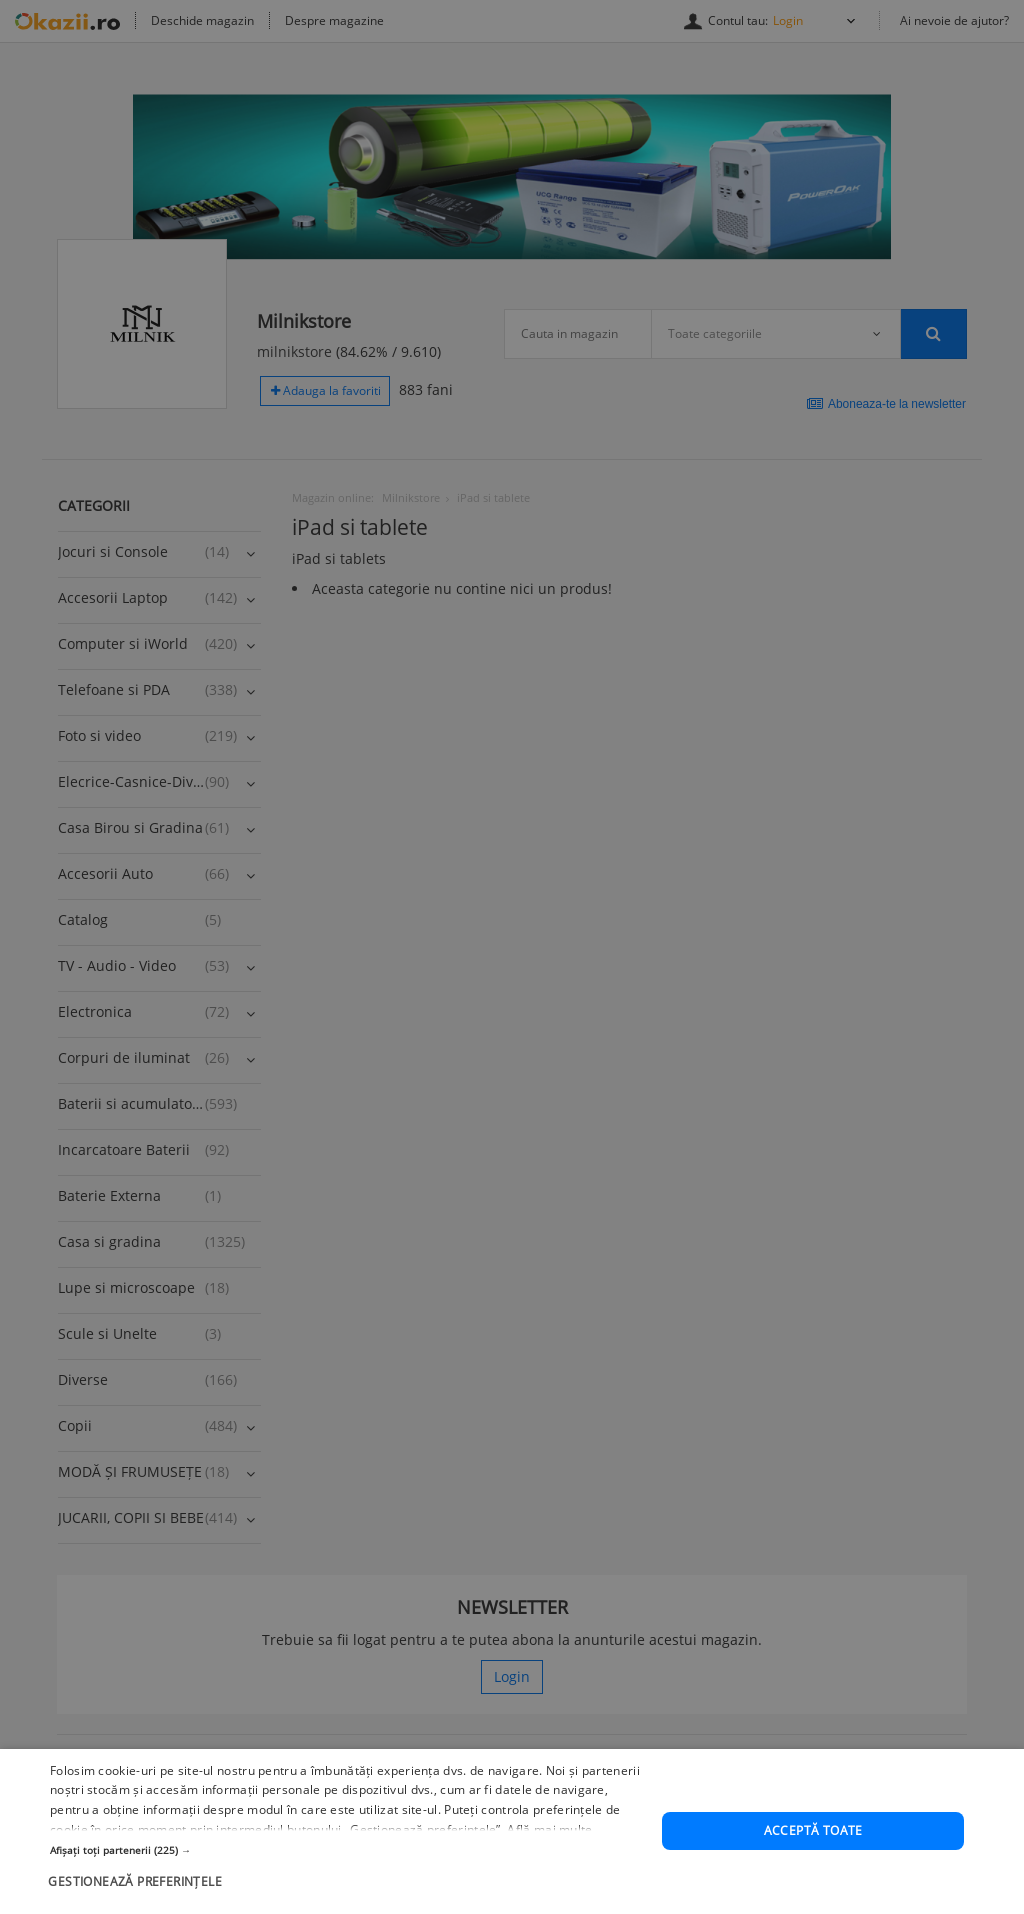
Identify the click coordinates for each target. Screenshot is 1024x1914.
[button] (347, 1884)
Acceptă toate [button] (813, 1865)
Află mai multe (549, 1864)
